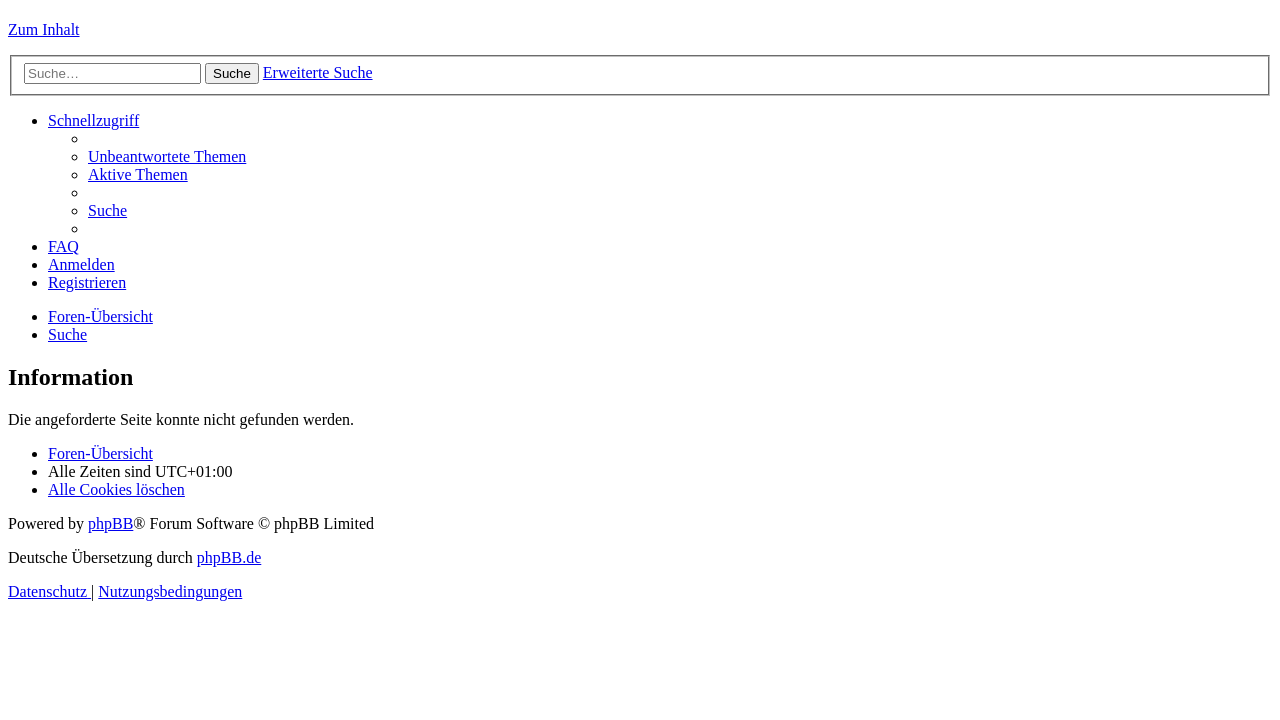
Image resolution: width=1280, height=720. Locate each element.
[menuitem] (167, 156)
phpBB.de (229, 557)
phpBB (110, 523)
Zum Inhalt (44, 29)
